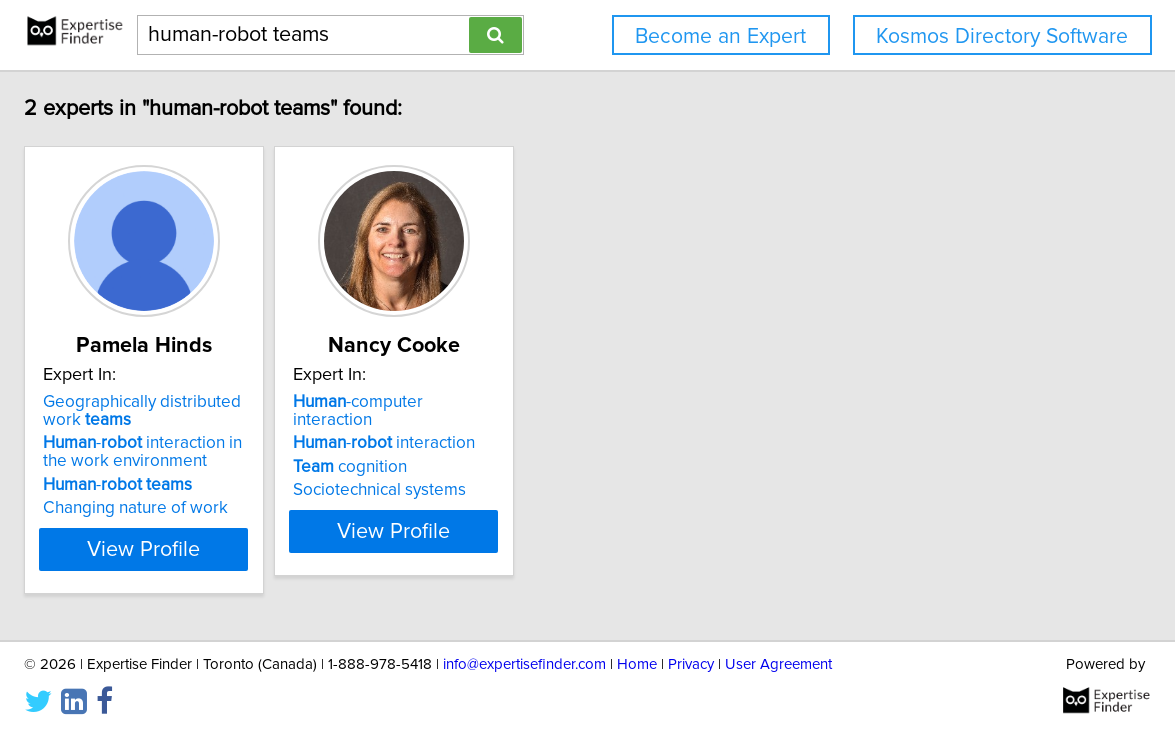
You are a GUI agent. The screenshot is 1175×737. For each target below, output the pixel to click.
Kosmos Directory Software (1002, 36)
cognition (514, 449)
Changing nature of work (249, 508)
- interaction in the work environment (270, 452)
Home (637, 664)
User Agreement (778, 664)
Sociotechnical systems (543, 472)
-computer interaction (563, 402)
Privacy (691, 664)
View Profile (282, 549)
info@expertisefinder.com (524, 664)
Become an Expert (720, 36)
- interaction (548, 425)
